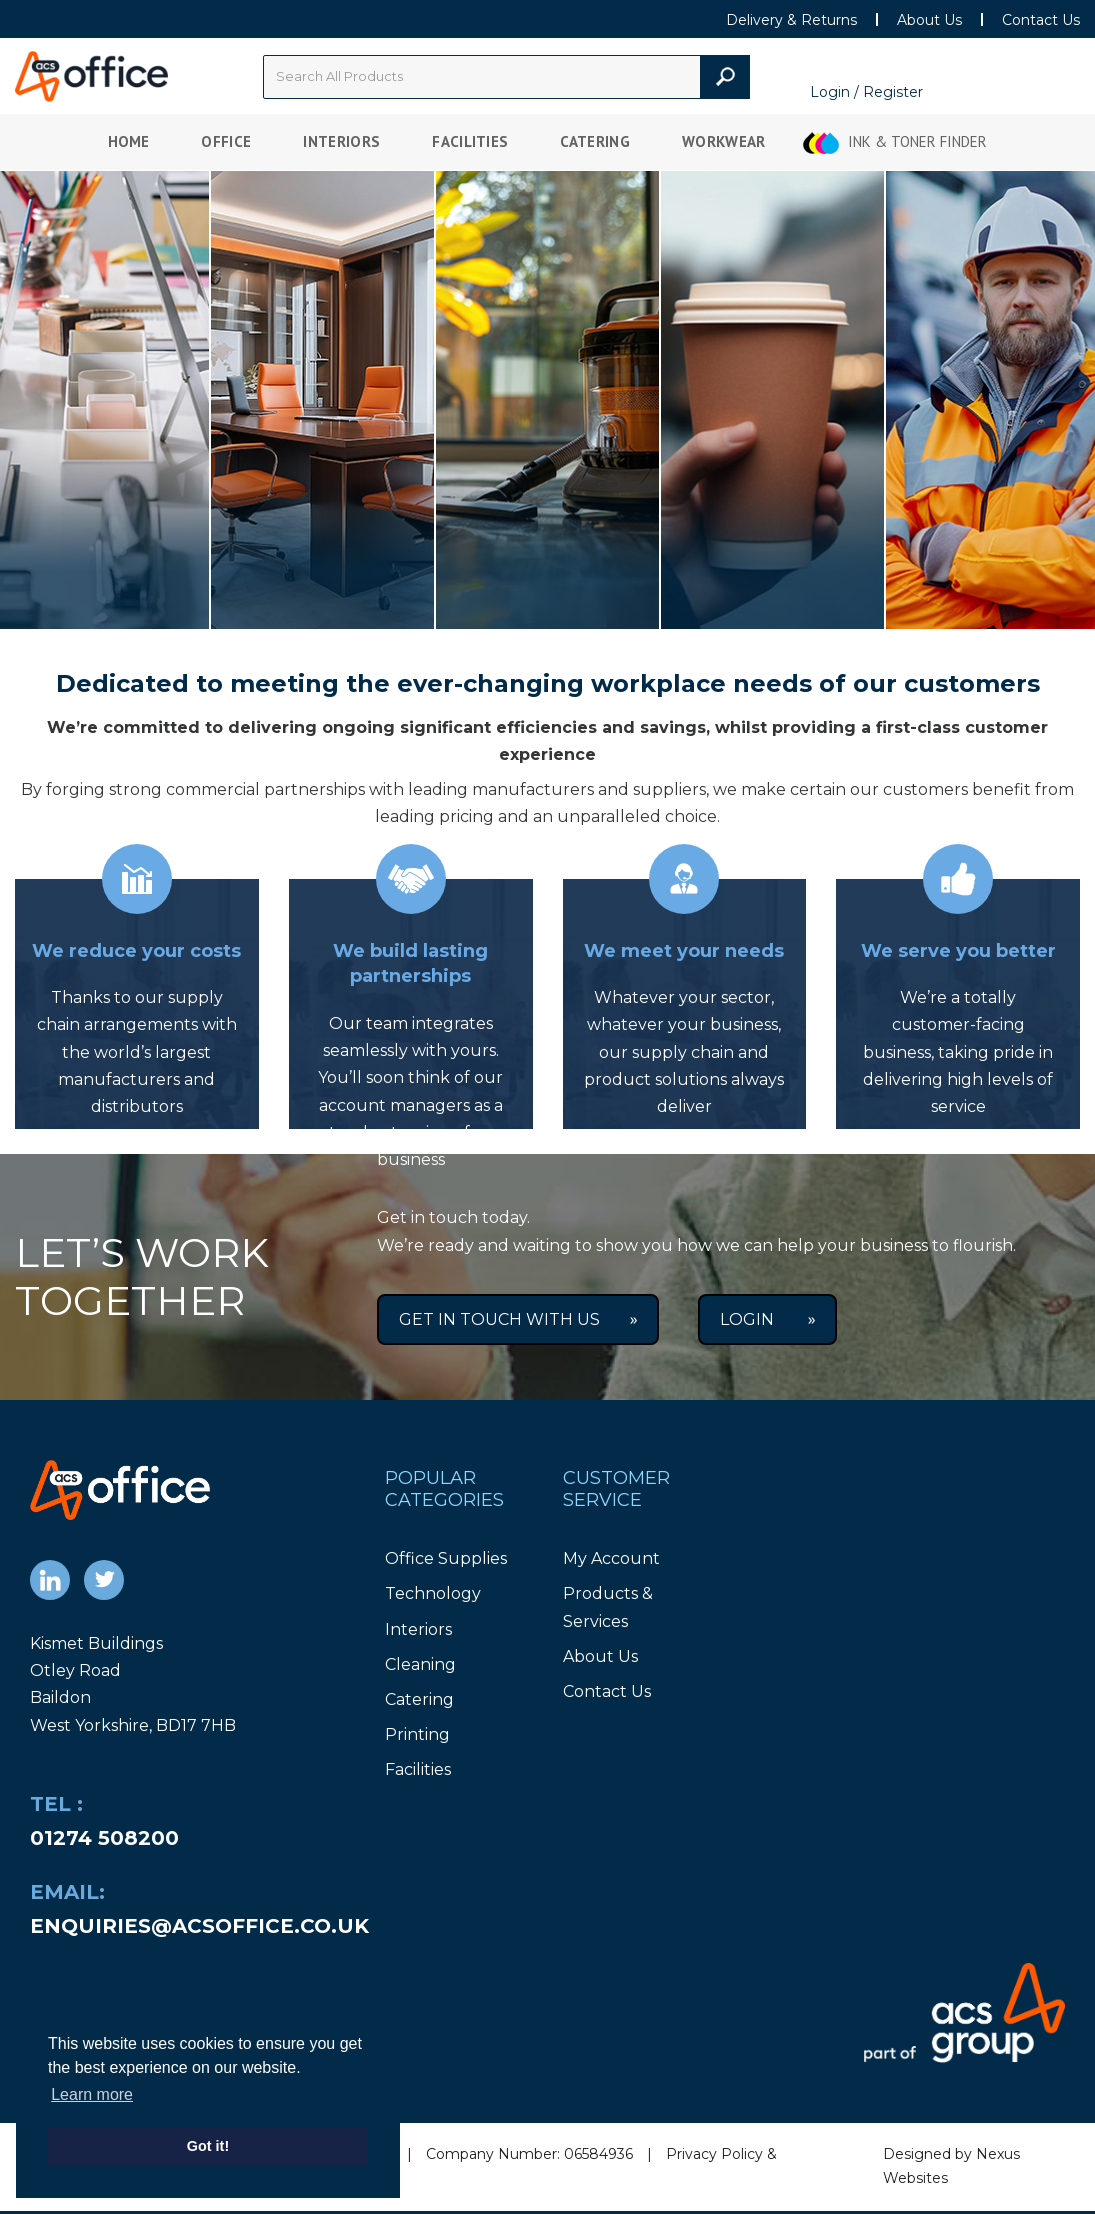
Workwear (724, 141)
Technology (433, 1593)
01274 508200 (104, 1838)
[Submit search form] (725, 77)
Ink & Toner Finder (917, 141)
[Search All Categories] (507, 77)
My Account (611, 1558)
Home (128, 141)
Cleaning (420, 1664)
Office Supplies (446, 1558)
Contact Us (1041, 20)
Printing (417, 1734)
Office (226, 141)
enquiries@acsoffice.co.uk (199, 1926)
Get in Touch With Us (518, 1319)
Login (767, 1319)
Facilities (470, 141)
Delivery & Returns (791, 20)
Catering (595, 141)
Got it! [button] (208, 2146)
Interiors (341, 141)
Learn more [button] (92, 2094)
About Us (929, 20)
